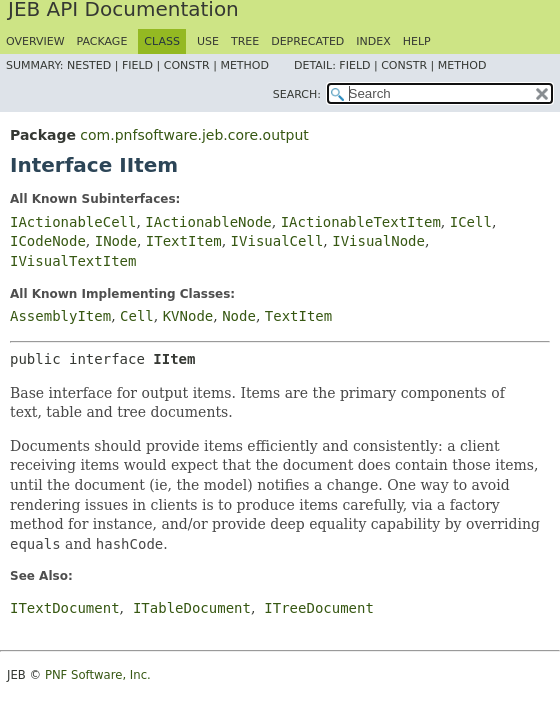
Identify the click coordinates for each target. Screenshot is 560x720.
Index (373, 41)
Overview (35, 41)
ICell (471, 222)
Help (417, 41)
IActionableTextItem (361, 222)
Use (208, 41)
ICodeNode (48, 241)
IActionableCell (73, 222)
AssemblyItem (60, 316)
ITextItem (184, 241)
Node (239, 316)
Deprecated (307, 41)
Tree (245, 41)
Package (102, 41)
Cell (137, 316)
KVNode (188, 316)
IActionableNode (208, 222)
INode (116, 241)
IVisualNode (378, 241)
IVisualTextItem (73, 261)
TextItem (298, 316)
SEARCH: (297, 94)
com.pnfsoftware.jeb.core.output (194, 135)
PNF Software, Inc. (98, 675)
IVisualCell (277, 241)
